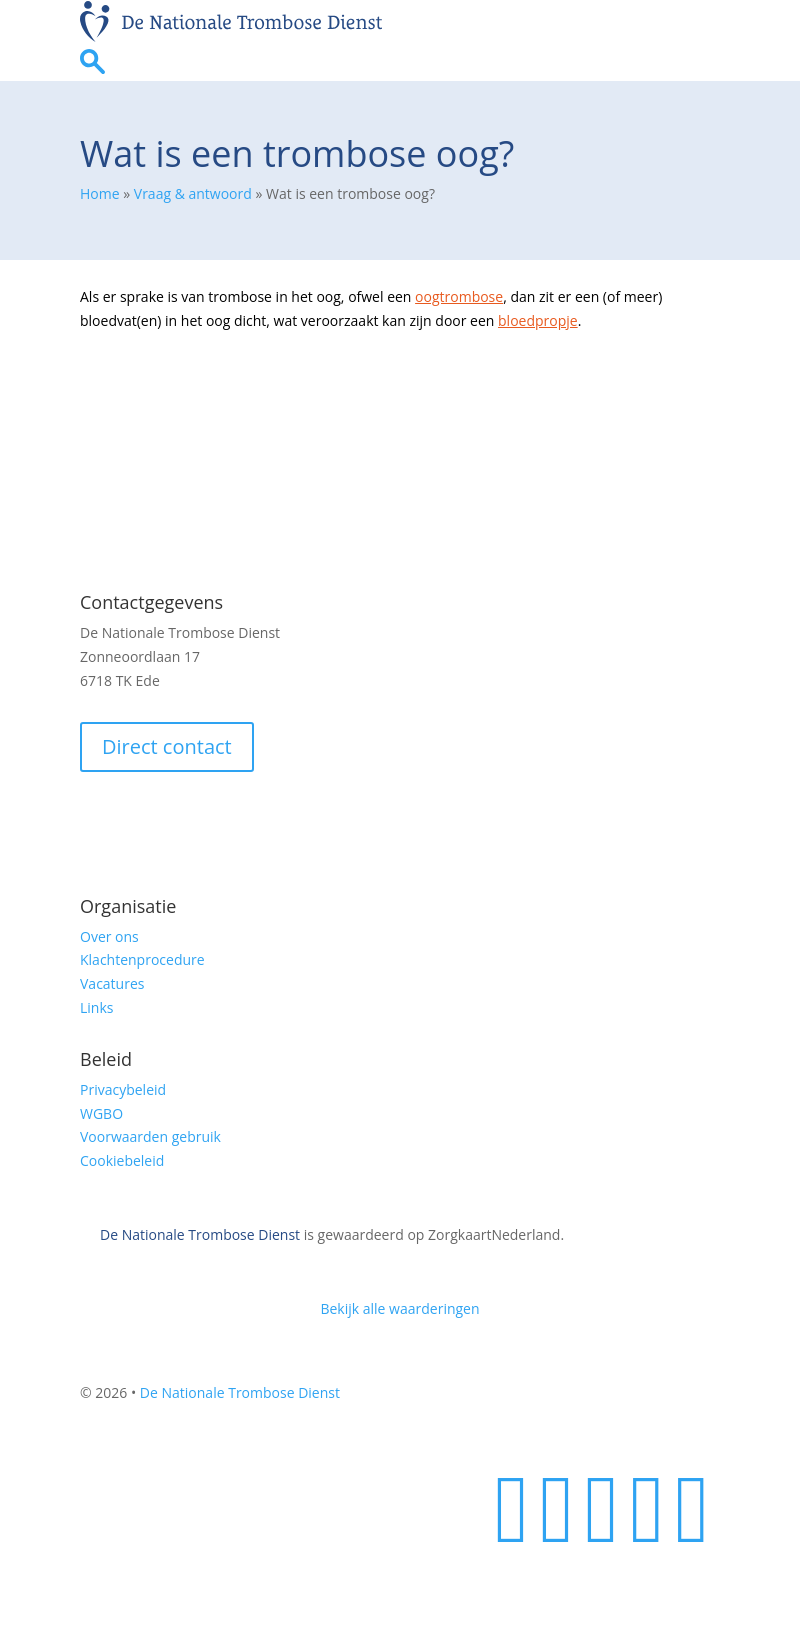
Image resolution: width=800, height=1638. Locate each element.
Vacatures (112, 983)
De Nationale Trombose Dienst (200, 1234)
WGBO (101, 1113)
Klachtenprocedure (142, 959)
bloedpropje (538, 320)
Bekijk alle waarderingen (399, 1308)
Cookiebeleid (122, 1160)
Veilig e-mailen (142, 819)
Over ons (109, 936)
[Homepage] (231, 36)
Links (96, 1007)
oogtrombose (459, 296)
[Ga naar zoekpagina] (92, 68)
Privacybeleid (123, 1089)
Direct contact (167, 746)
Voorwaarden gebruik (150, 1136)
